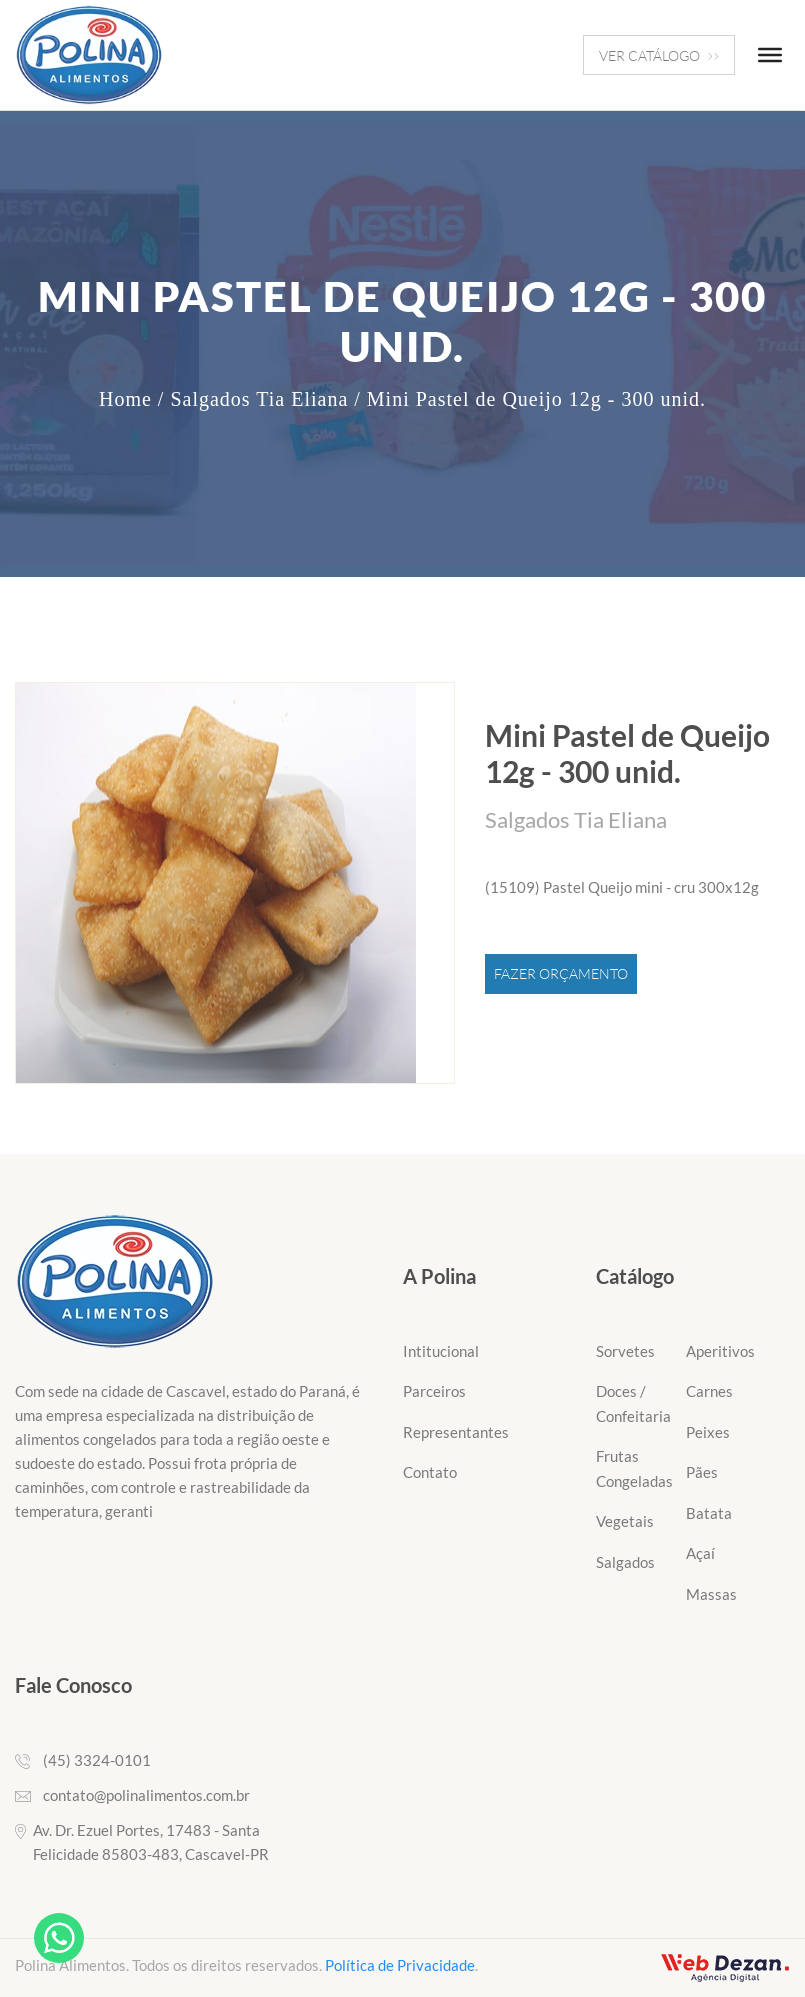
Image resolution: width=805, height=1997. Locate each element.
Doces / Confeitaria (633, 1403)
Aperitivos (720, 1351)
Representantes (456, 1432)
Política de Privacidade (400, 1965)
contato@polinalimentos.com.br (146, 1795)
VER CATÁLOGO (659, 55)
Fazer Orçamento (561, 973)
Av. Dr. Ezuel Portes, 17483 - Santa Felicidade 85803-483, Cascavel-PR (151, 1842)
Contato (430, 1472)
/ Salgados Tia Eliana (253, 399)
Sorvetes (625, 1351)
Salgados (625, 1562)
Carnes (709, 1391)
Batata (709, 1513)
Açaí (700, 1553)
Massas (711, 1594)
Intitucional (441, 1351)
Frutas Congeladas (634, 1468)
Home (125, 399)
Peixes (708, 1432)
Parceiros (434, 1391)
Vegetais (625, 1521)
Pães (702, 1472)
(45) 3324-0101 (97, 1760)
